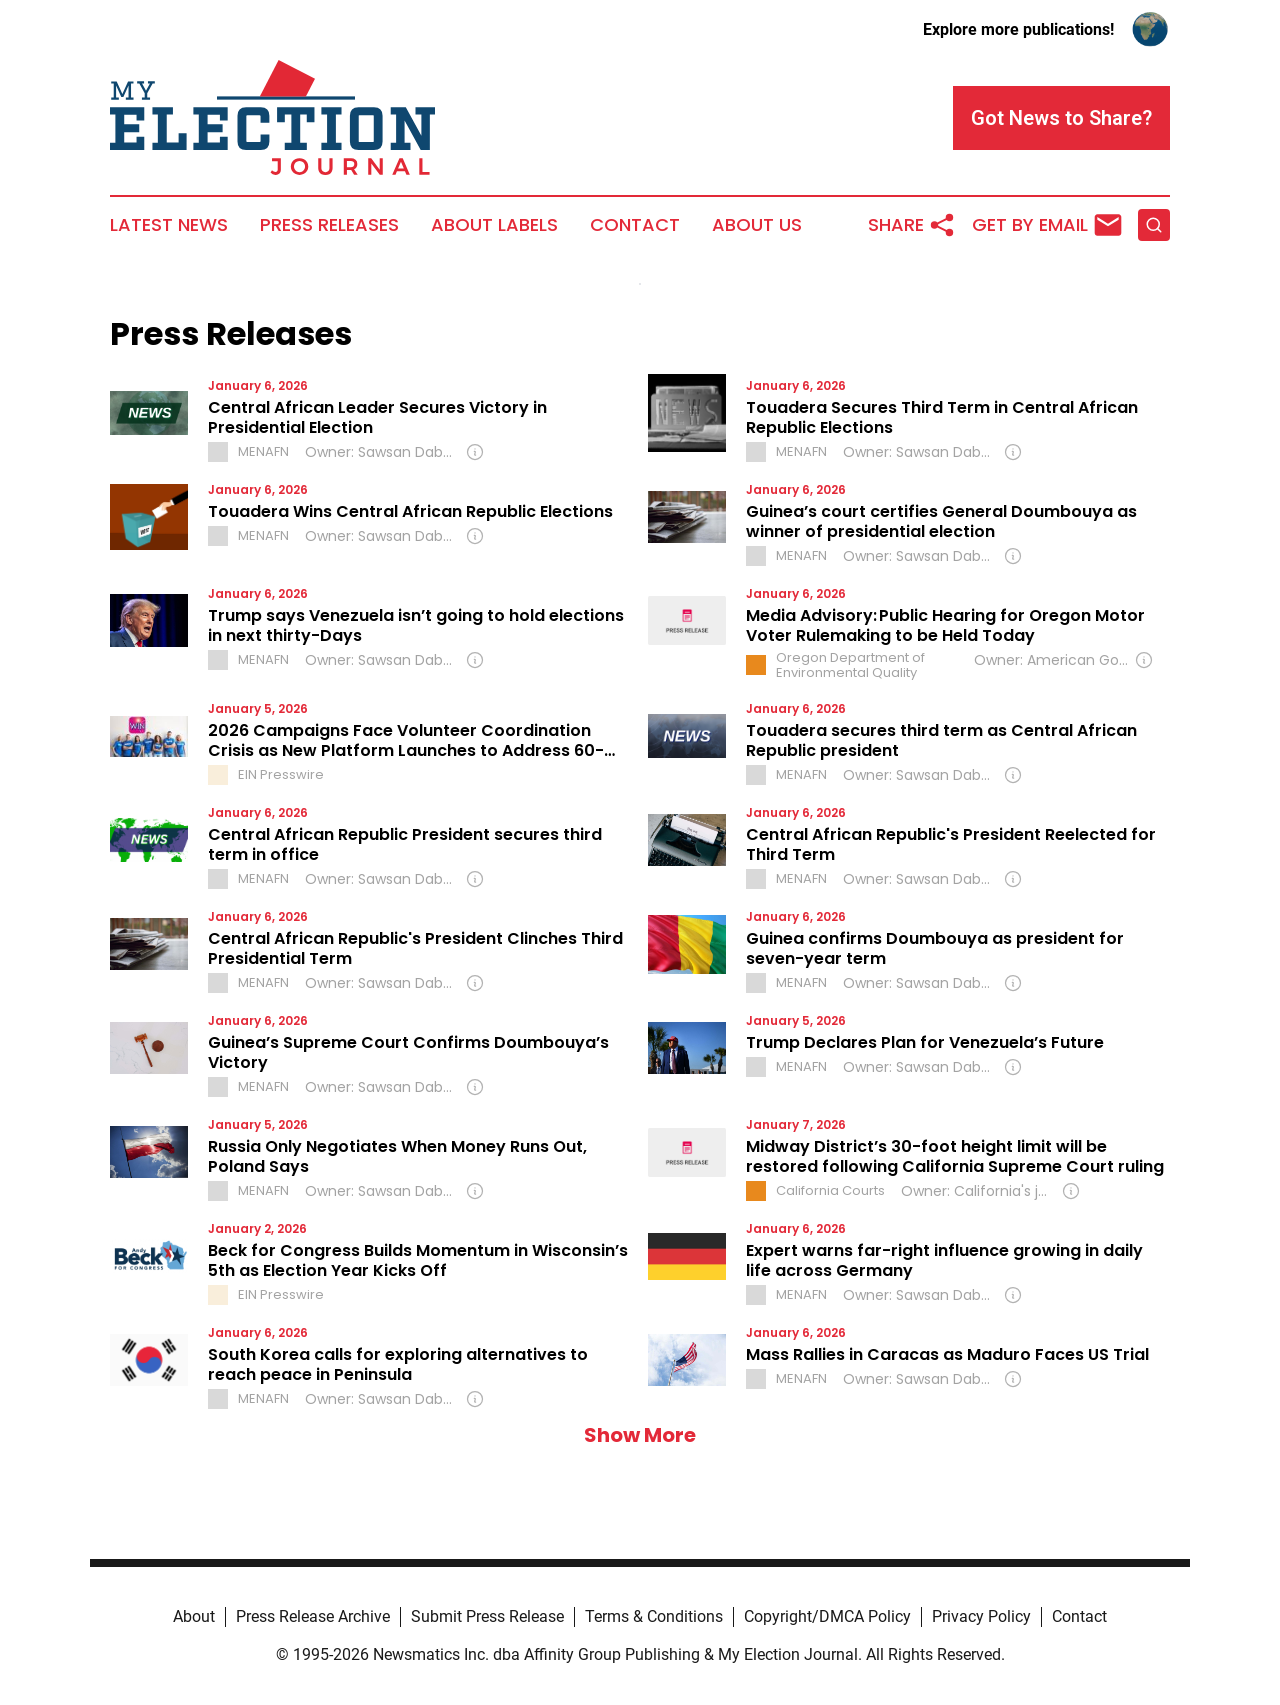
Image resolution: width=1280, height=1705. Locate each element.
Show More (640, 1435)
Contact (635, 225)
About (194, 1616)
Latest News (169, 225)
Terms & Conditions (654, 1616)
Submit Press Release (487, 1616)
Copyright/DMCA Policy (827, 1616)
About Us (757, 225)
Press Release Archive (313, 1616)
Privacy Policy (981, 1616)
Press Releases (329, 225)
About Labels (494, 225)
